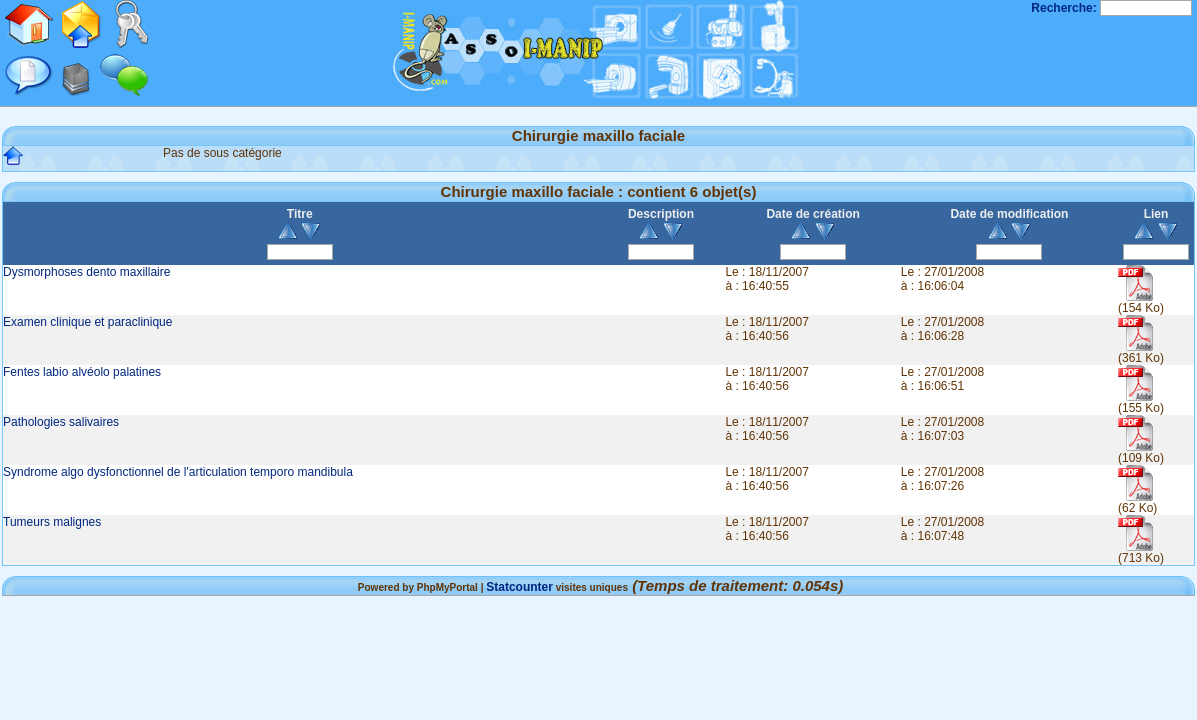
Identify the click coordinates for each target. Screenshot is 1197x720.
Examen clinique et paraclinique (87, 322)
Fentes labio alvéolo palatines (82, 372)
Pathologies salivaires (61, 422)
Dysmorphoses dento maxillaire (86, 272)
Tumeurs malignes (52, 522)
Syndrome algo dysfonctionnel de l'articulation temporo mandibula (178, 472)
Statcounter (519, 587)
